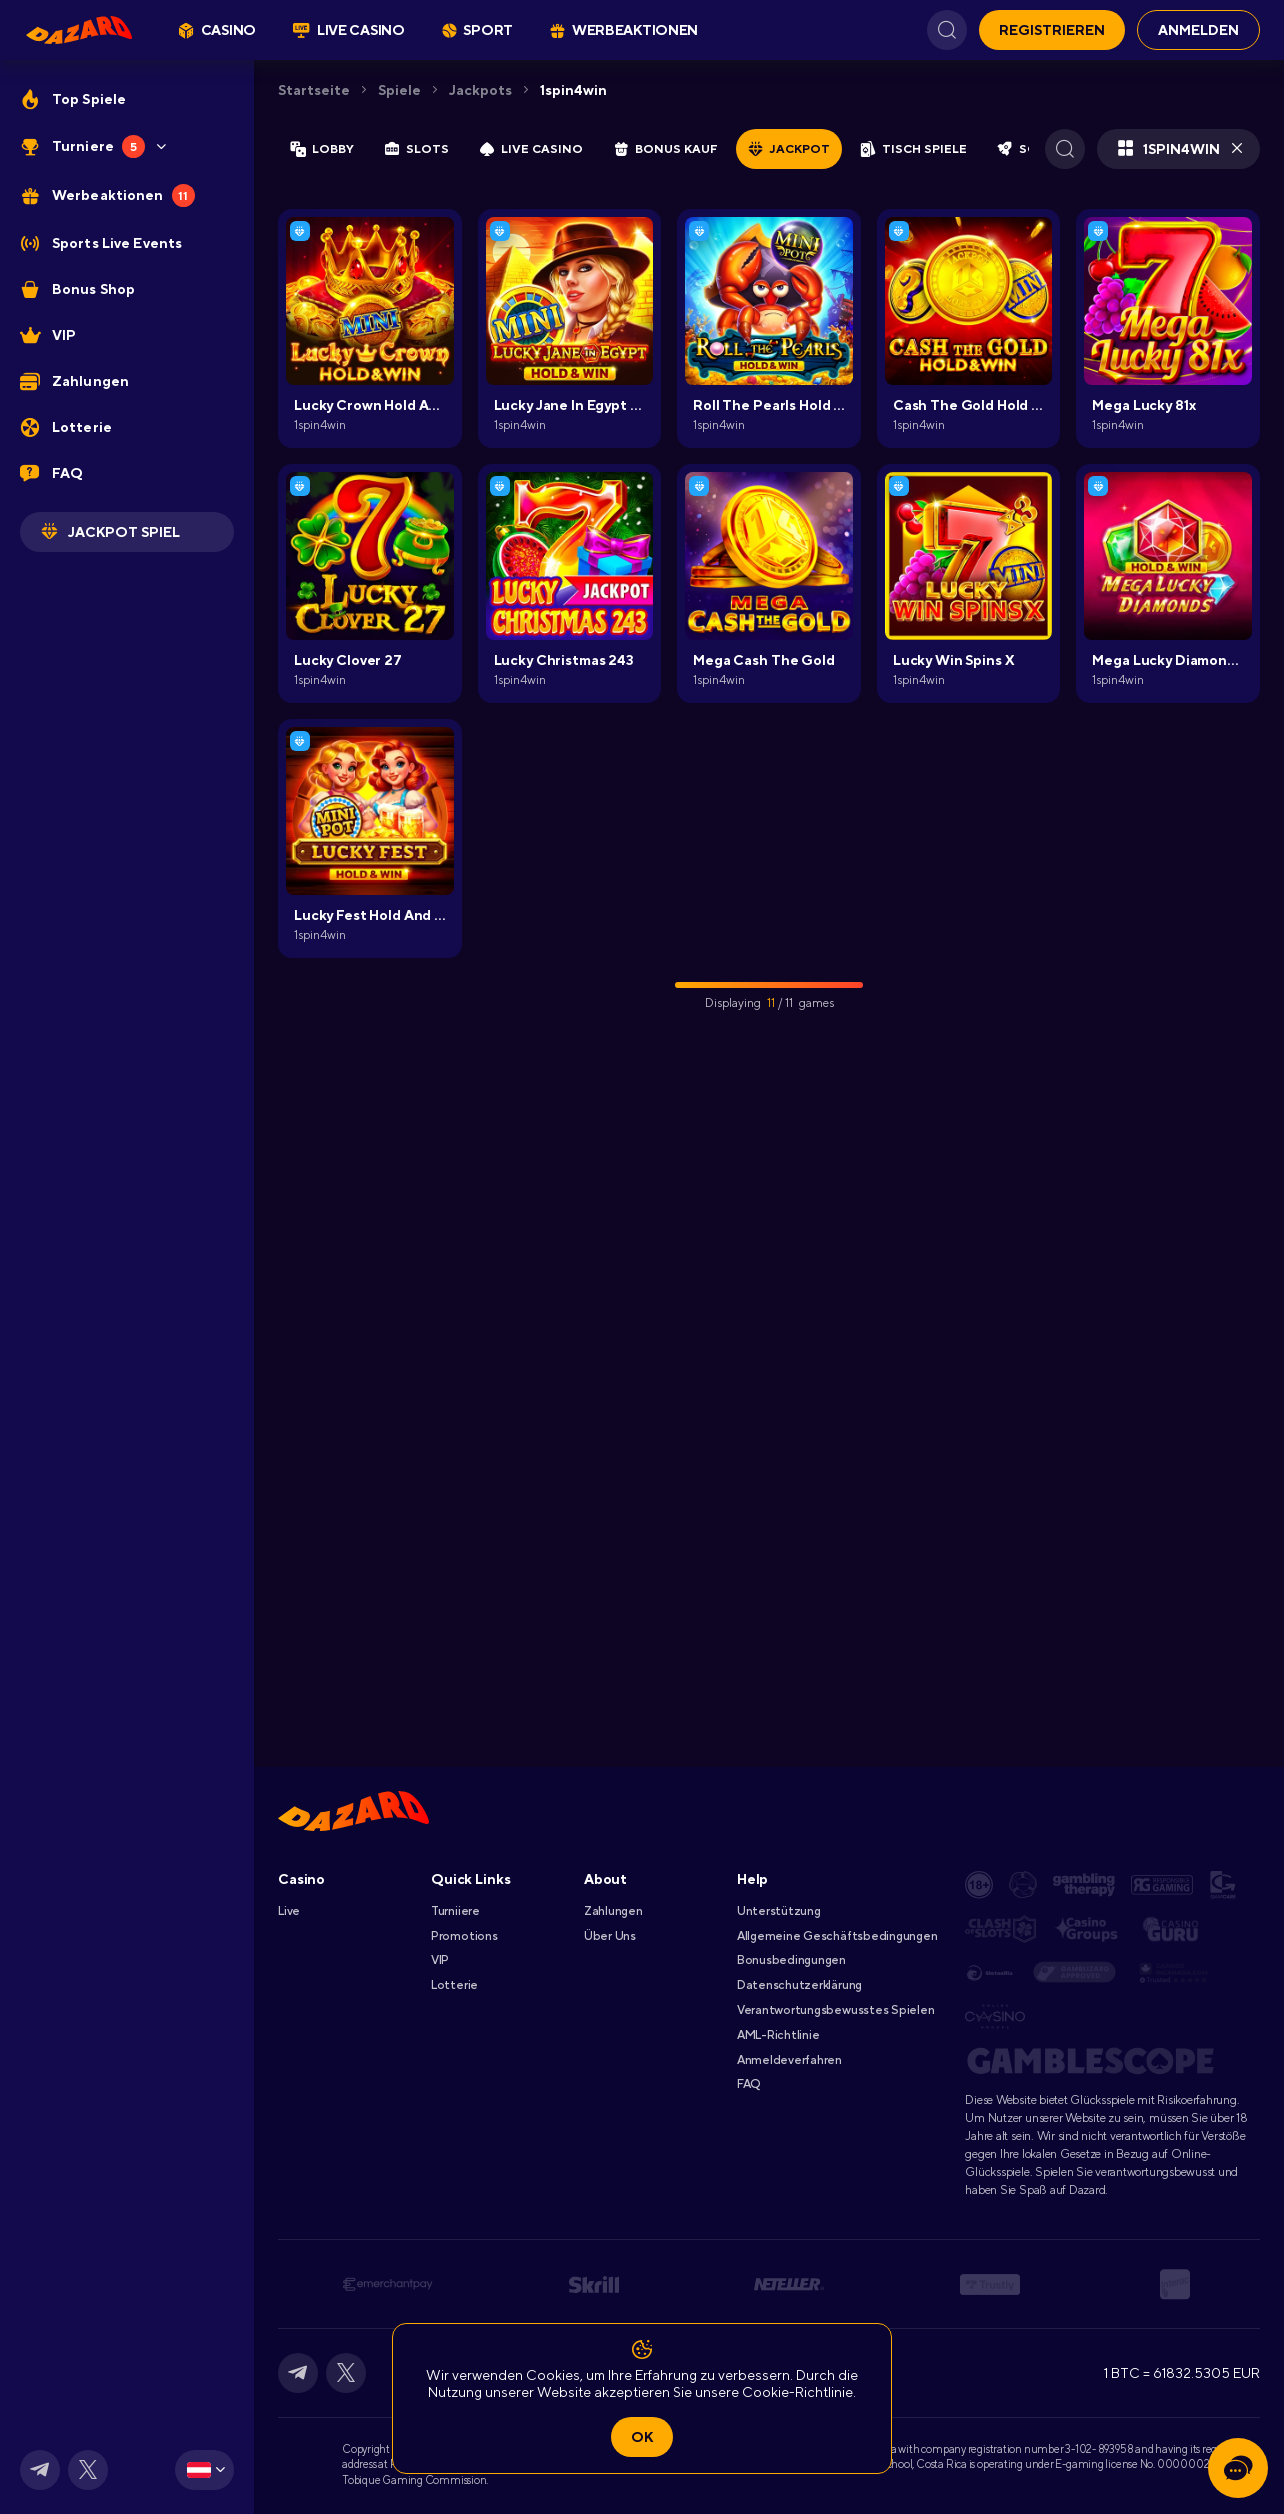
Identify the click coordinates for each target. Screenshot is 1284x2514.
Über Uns (610, 1936)
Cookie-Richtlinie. (799, 2392)
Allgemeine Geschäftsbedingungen (837, 1936)
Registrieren (1052, 30)
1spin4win (573, 90)
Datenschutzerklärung (799, 1985)
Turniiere (455, 1911)
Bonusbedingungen (791, 1960)
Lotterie (454, 1985)
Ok (642, 2437)
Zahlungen (613, 1911)
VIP (440, 1960)
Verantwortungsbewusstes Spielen (836, 2010)
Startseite (314, 90)
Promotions (464, 1936)
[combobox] (204, 2470)
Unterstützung (779, 1911)
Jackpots (480, 90)
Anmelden (1198, 30)
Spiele (399, 90)
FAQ (748, 2084)
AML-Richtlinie (778, 2035)
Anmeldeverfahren (789, 2060)
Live (289, 1911)
